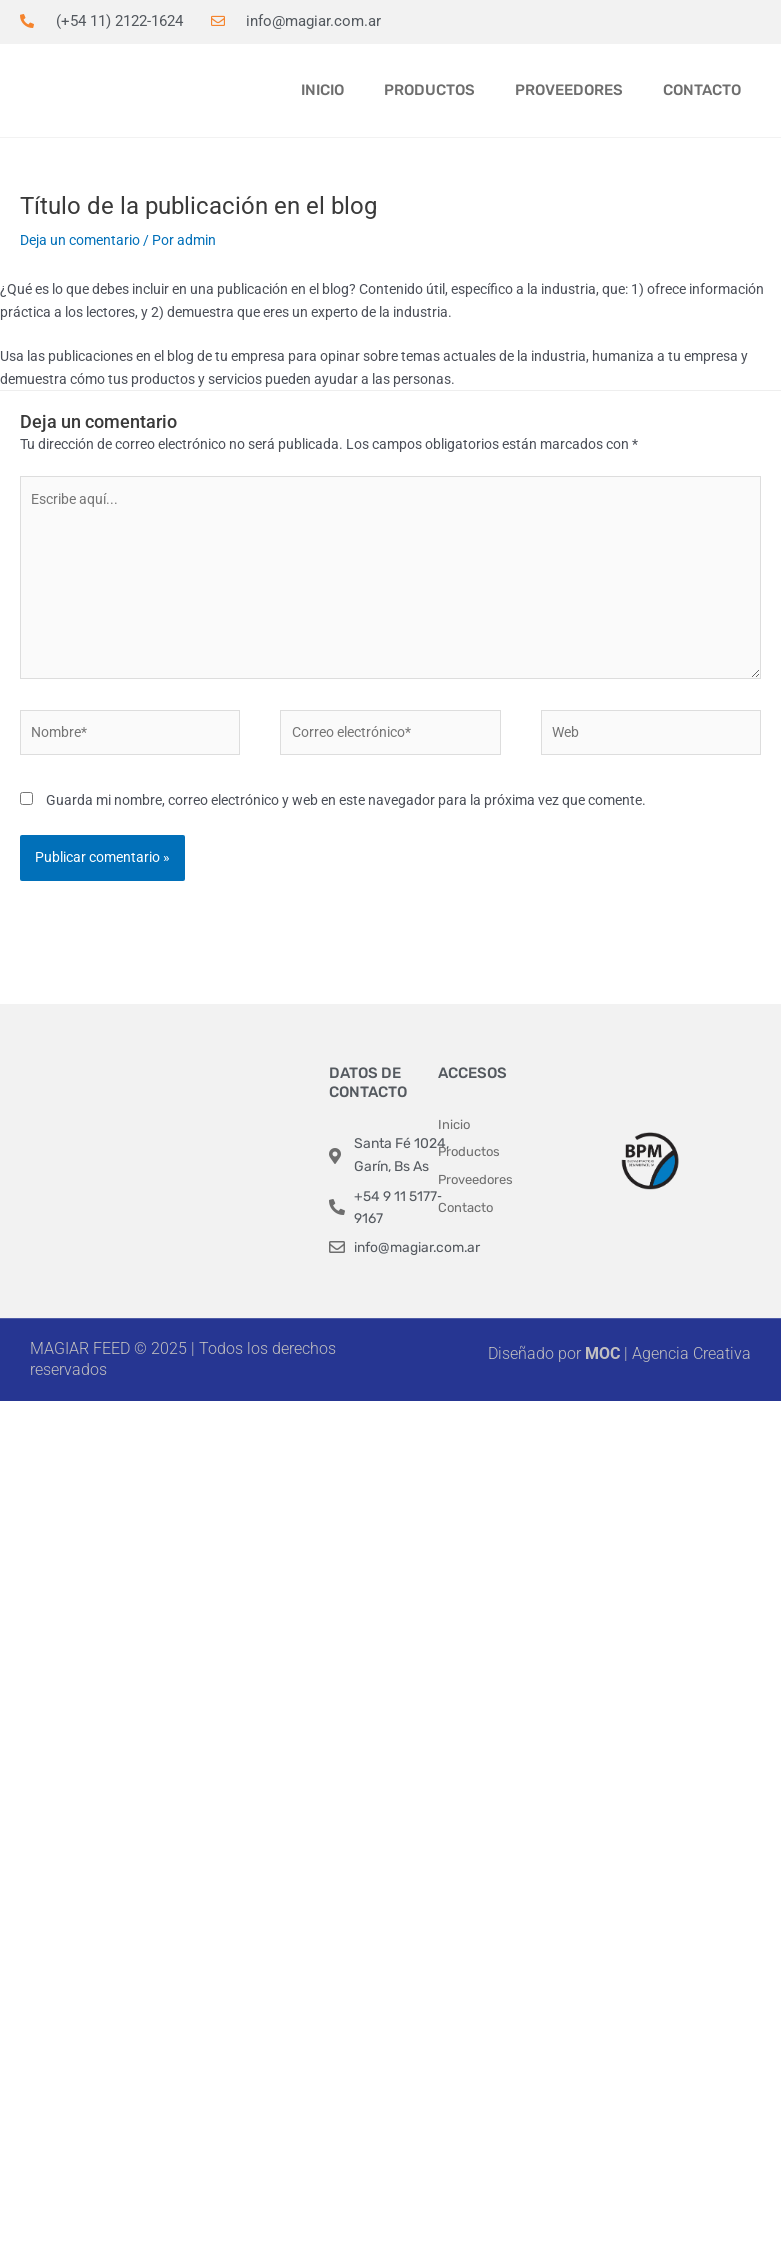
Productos (429, 90)
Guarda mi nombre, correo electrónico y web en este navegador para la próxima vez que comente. (346, 800)
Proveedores (569, 90)
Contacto (702, 90)
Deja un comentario (80, 240)
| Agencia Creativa (668, 1353)
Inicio (322, 90)
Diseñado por (536, 1353)
